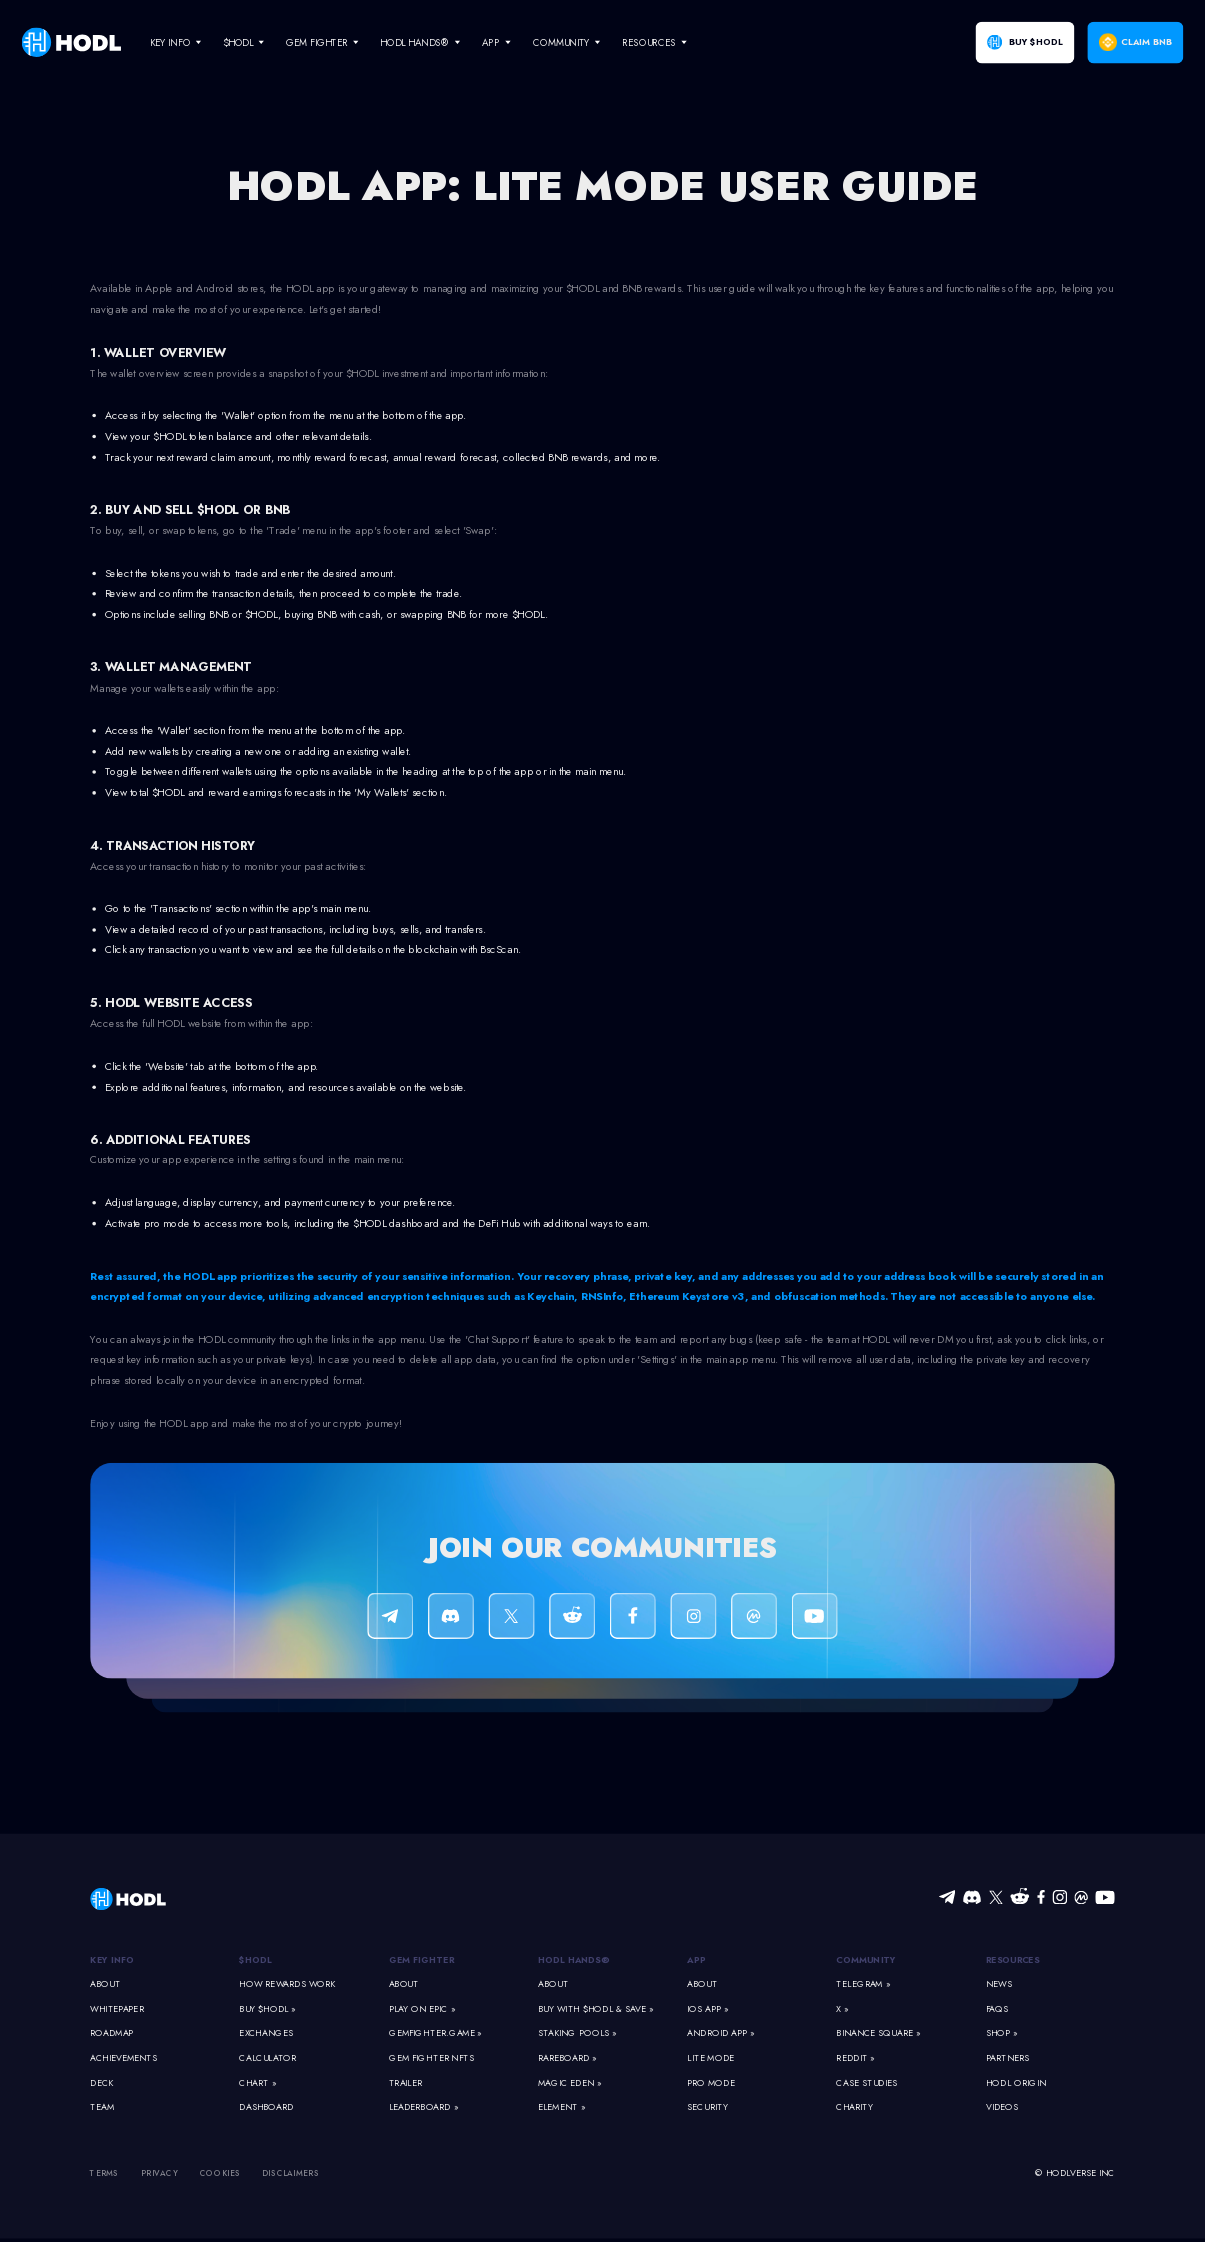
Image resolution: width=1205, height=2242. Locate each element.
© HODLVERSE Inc (1075, 2173)
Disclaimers (290, 2174)
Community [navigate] (561, 42)
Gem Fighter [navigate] (317, 42)
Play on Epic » (422, 2009)
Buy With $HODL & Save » (595, 2009)
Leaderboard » (423, 2107)
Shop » (1002, 2033)
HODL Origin (1016, 2082)
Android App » (720, 2033)
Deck (101, 2082)
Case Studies (866, 2082)
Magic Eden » (569, 2082)
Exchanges (265, 2033)
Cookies (220, 2174)
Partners (1007, 2058)
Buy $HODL (1035, 42)
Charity (854, 2107)
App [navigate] (491, 42)
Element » (561, 2107)
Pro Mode (711, 2082)
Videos (1002, 2107)
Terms (104, 2174)
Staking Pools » (577, 2033)
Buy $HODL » (267, 2009)
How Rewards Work (287, 1984)
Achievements (123, 2058)
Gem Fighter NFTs (431, 2058)
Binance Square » (878, 2033)
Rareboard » (567, 2058)
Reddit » (855, 2058)
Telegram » (862, 1984)
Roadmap (111, 2033)
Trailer (405, 2082)
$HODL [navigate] (238, 42)
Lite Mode (710, 2058)
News (999, 1984)
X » (842, 2009)
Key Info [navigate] (170, 42)
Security (707, 2107)
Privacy (160, 2174)
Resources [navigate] (649, 42)
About (105, 1984)
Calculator (267, 2058)
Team (102, 2107)
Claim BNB (1146, 42)
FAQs (997, 2009)
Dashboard (266, 2107)
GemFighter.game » (435, 2033)
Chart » (257, 2082)
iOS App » (707, 2009)
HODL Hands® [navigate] (414, 42)
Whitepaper (116, 2009)
